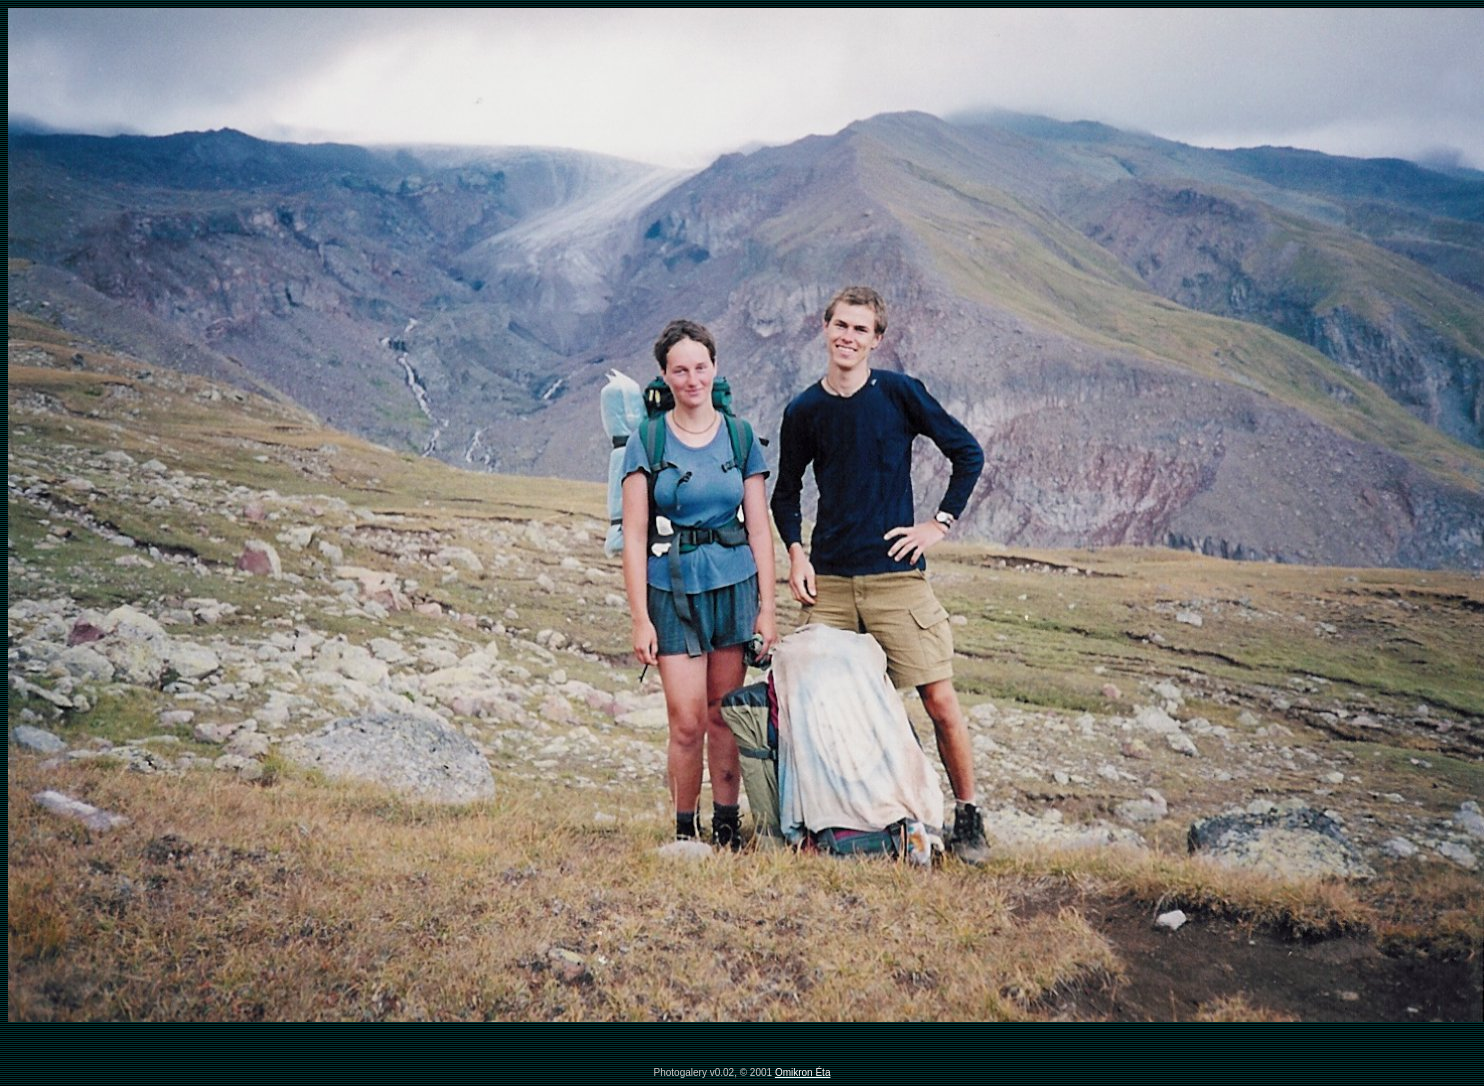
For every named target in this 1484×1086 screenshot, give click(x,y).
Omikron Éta (803, 1072)
